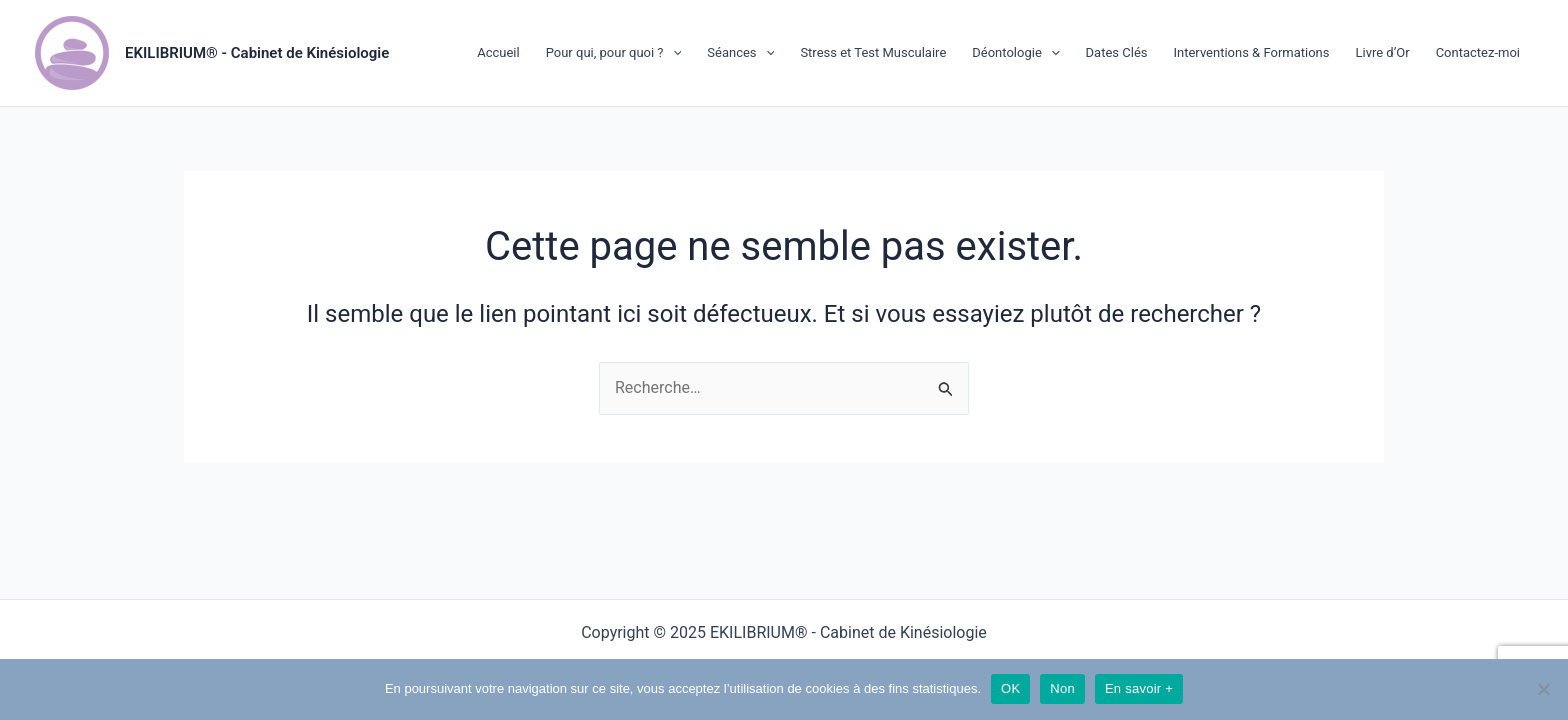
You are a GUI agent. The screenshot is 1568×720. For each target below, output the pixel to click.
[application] (673, 53)
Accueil (498, 52)
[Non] (1543, 689)
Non (1062, 688)
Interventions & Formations (1252, 52)
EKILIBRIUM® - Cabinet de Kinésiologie (257, 53)
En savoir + (1139, 688)
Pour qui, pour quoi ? (614, 53)
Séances (740, 53)
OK (1010, 688)
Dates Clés (1117, 52)
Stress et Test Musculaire (873, 52)
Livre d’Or (1382, 52)
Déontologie (1015, 53)
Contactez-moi (1478, 52)
